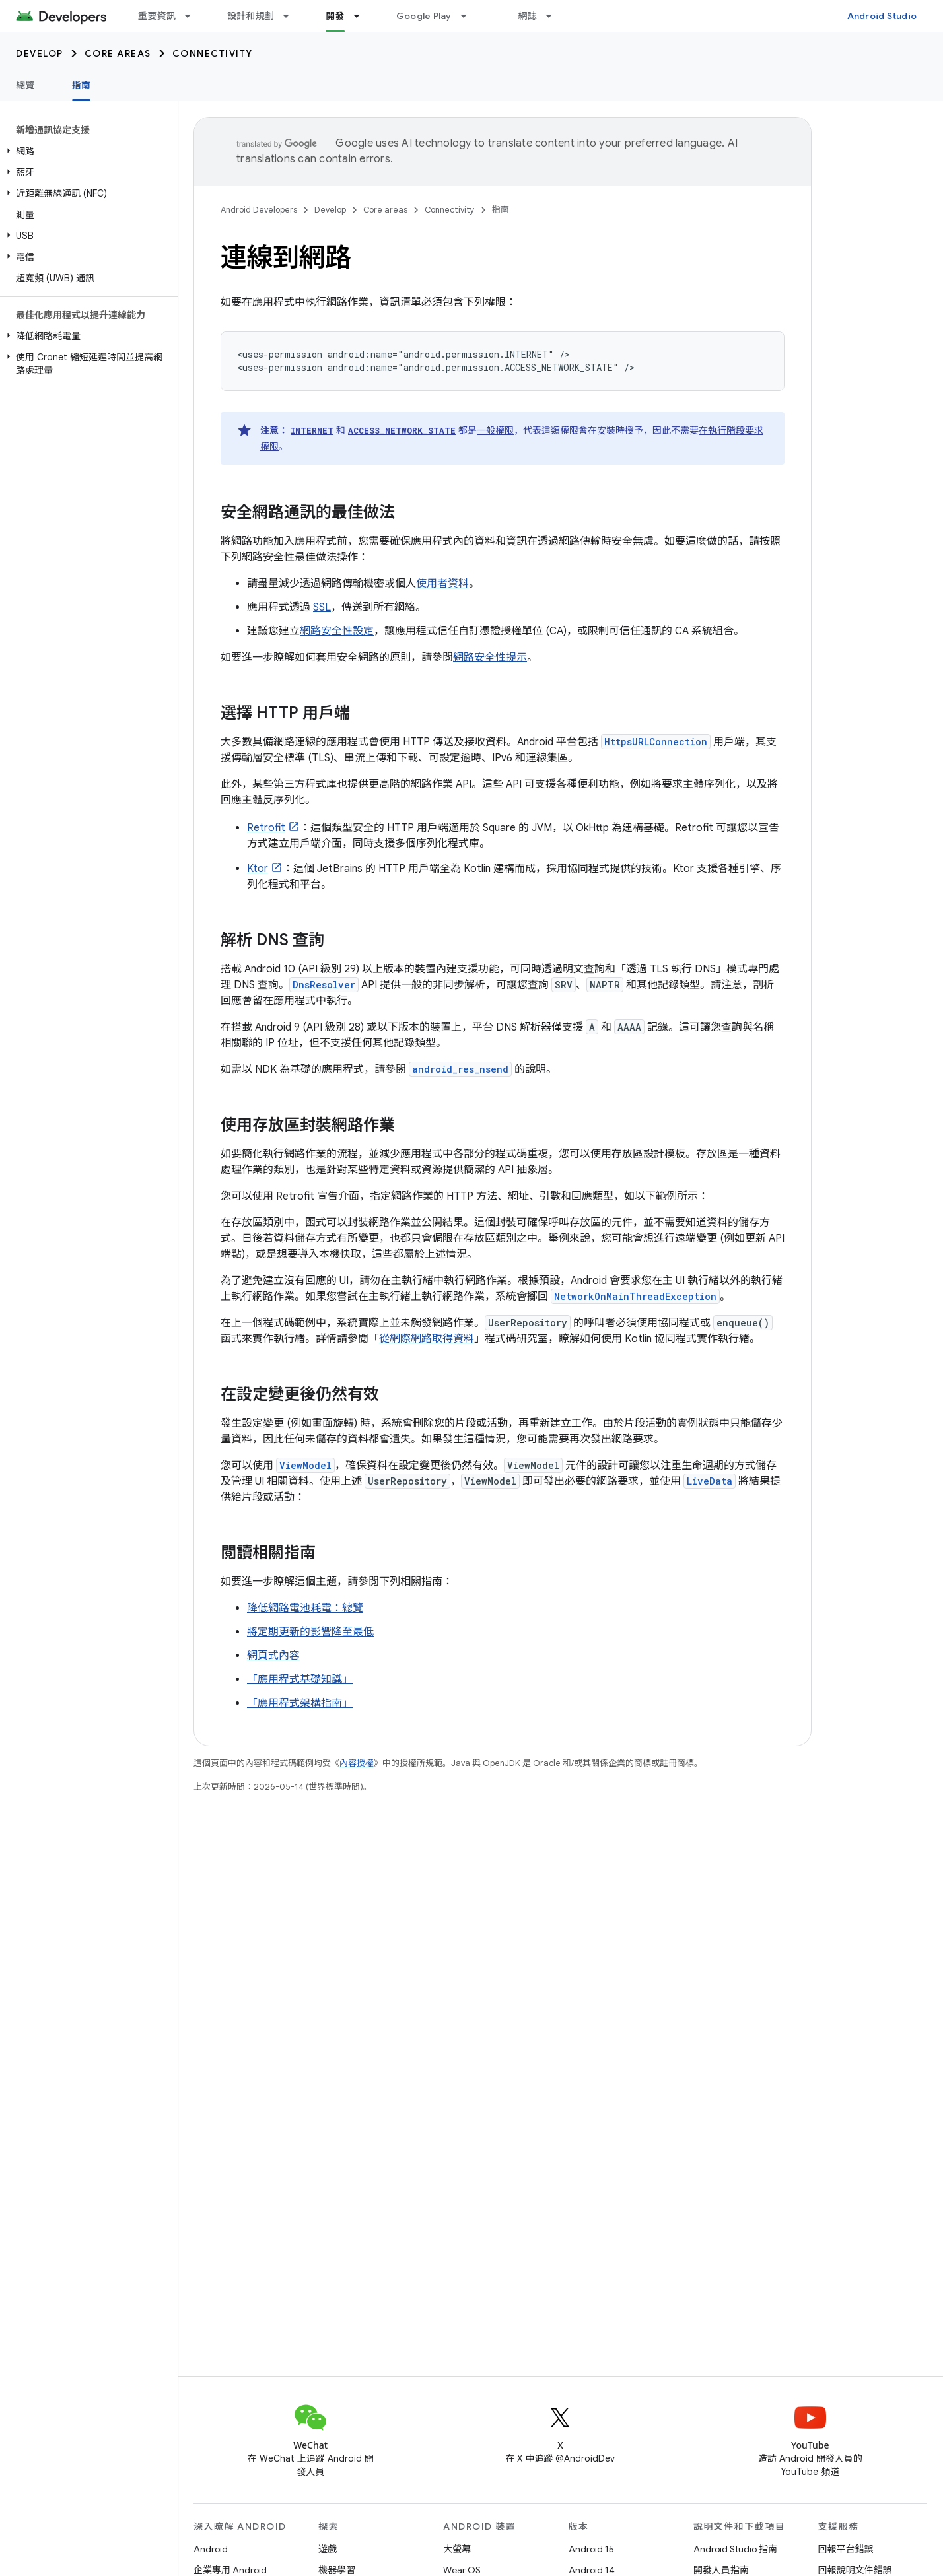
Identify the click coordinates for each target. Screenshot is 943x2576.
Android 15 (591, 2549)
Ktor (257, 868)
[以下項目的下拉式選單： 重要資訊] (193, 16)
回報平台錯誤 (846, 2549)
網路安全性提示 (490, 657)
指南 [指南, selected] (81, 85)
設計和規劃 (250, 16)
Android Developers (259, 209)
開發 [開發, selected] (335, 16)
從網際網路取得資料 (426, 1338)
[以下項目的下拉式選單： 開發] (362, 16)
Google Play (424, 16)
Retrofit (266, 827)
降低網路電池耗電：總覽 (305, 1608)
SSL (322, 607)
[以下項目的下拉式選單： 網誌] (555, 16)
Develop (39, 53)
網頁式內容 (273, 1655)
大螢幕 (457, 2549)
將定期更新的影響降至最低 (310, 1632)
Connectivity (212, 53)
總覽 (25, 85)
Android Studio (882, 16)
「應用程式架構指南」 (300, 1703)
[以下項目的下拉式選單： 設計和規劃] (292, 16)
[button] (86, 151)
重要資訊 (157, 16)
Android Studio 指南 (735, 2549)
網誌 (528, 16)
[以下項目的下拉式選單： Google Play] (469, 16)
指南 (500, 209)
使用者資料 (442, 583)
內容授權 (356, 1763)
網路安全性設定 (337, 631)
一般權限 (495, 430)
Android (210, 2549)
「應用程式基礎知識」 (300, 1679)
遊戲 (327, 2549)
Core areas (118, 53)
